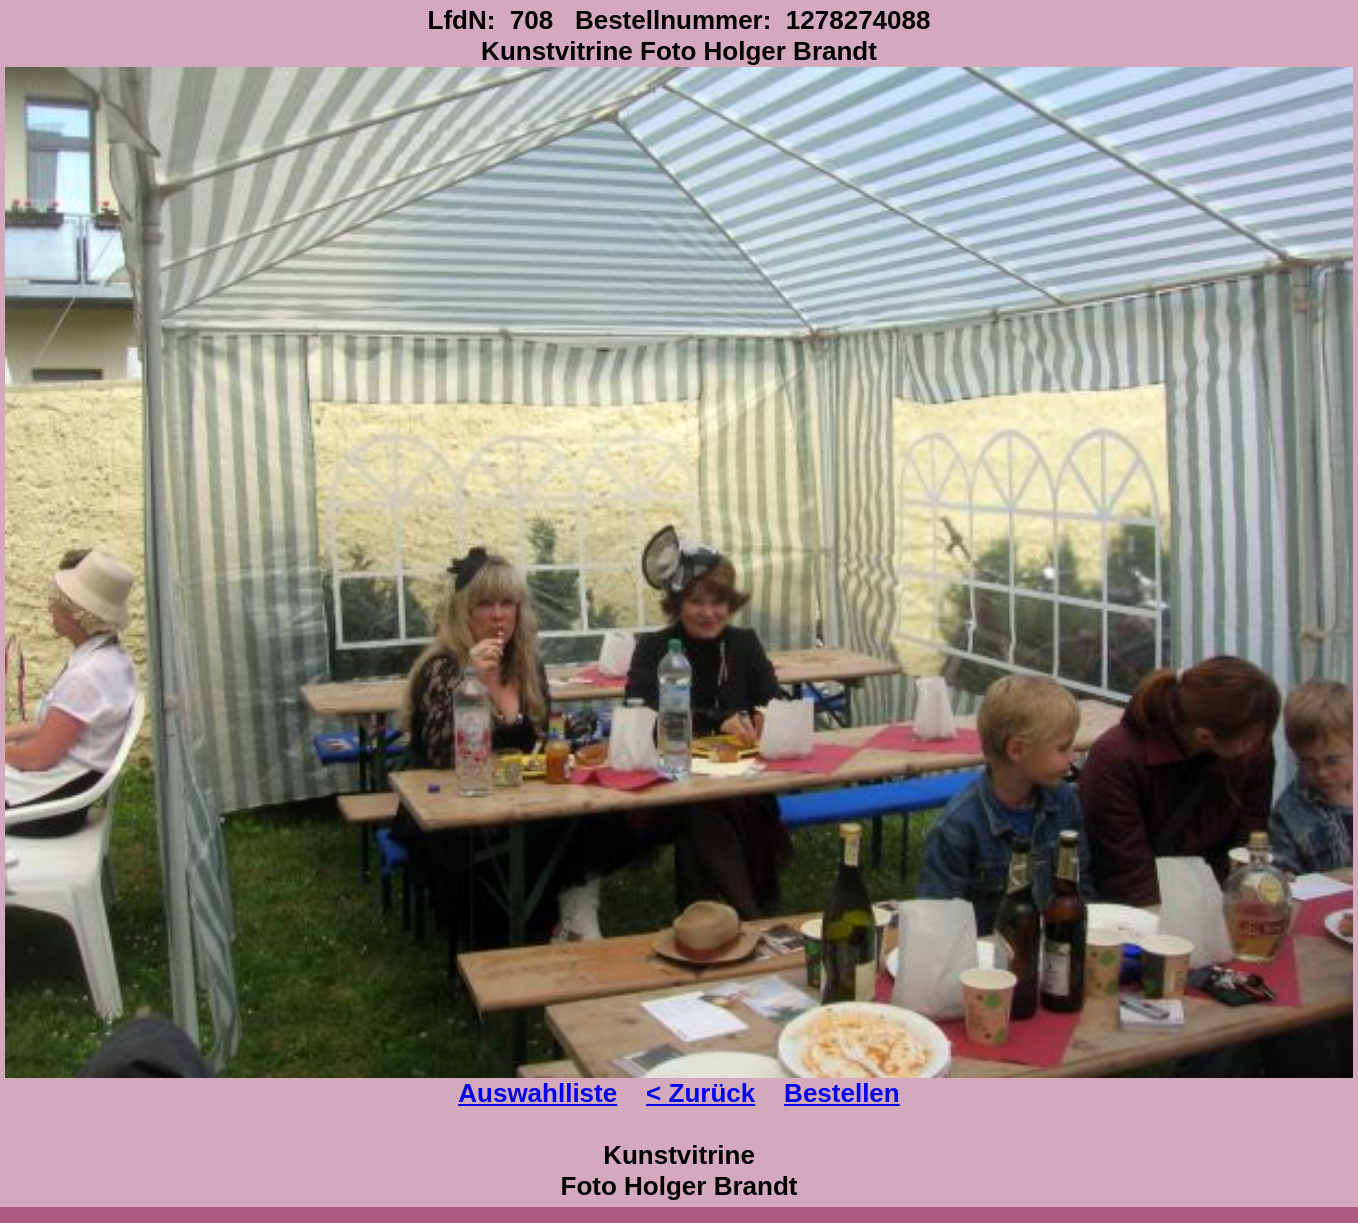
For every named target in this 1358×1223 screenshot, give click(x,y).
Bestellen (842, 1093)
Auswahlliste (537, 1093)
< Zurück (700, 1093)
